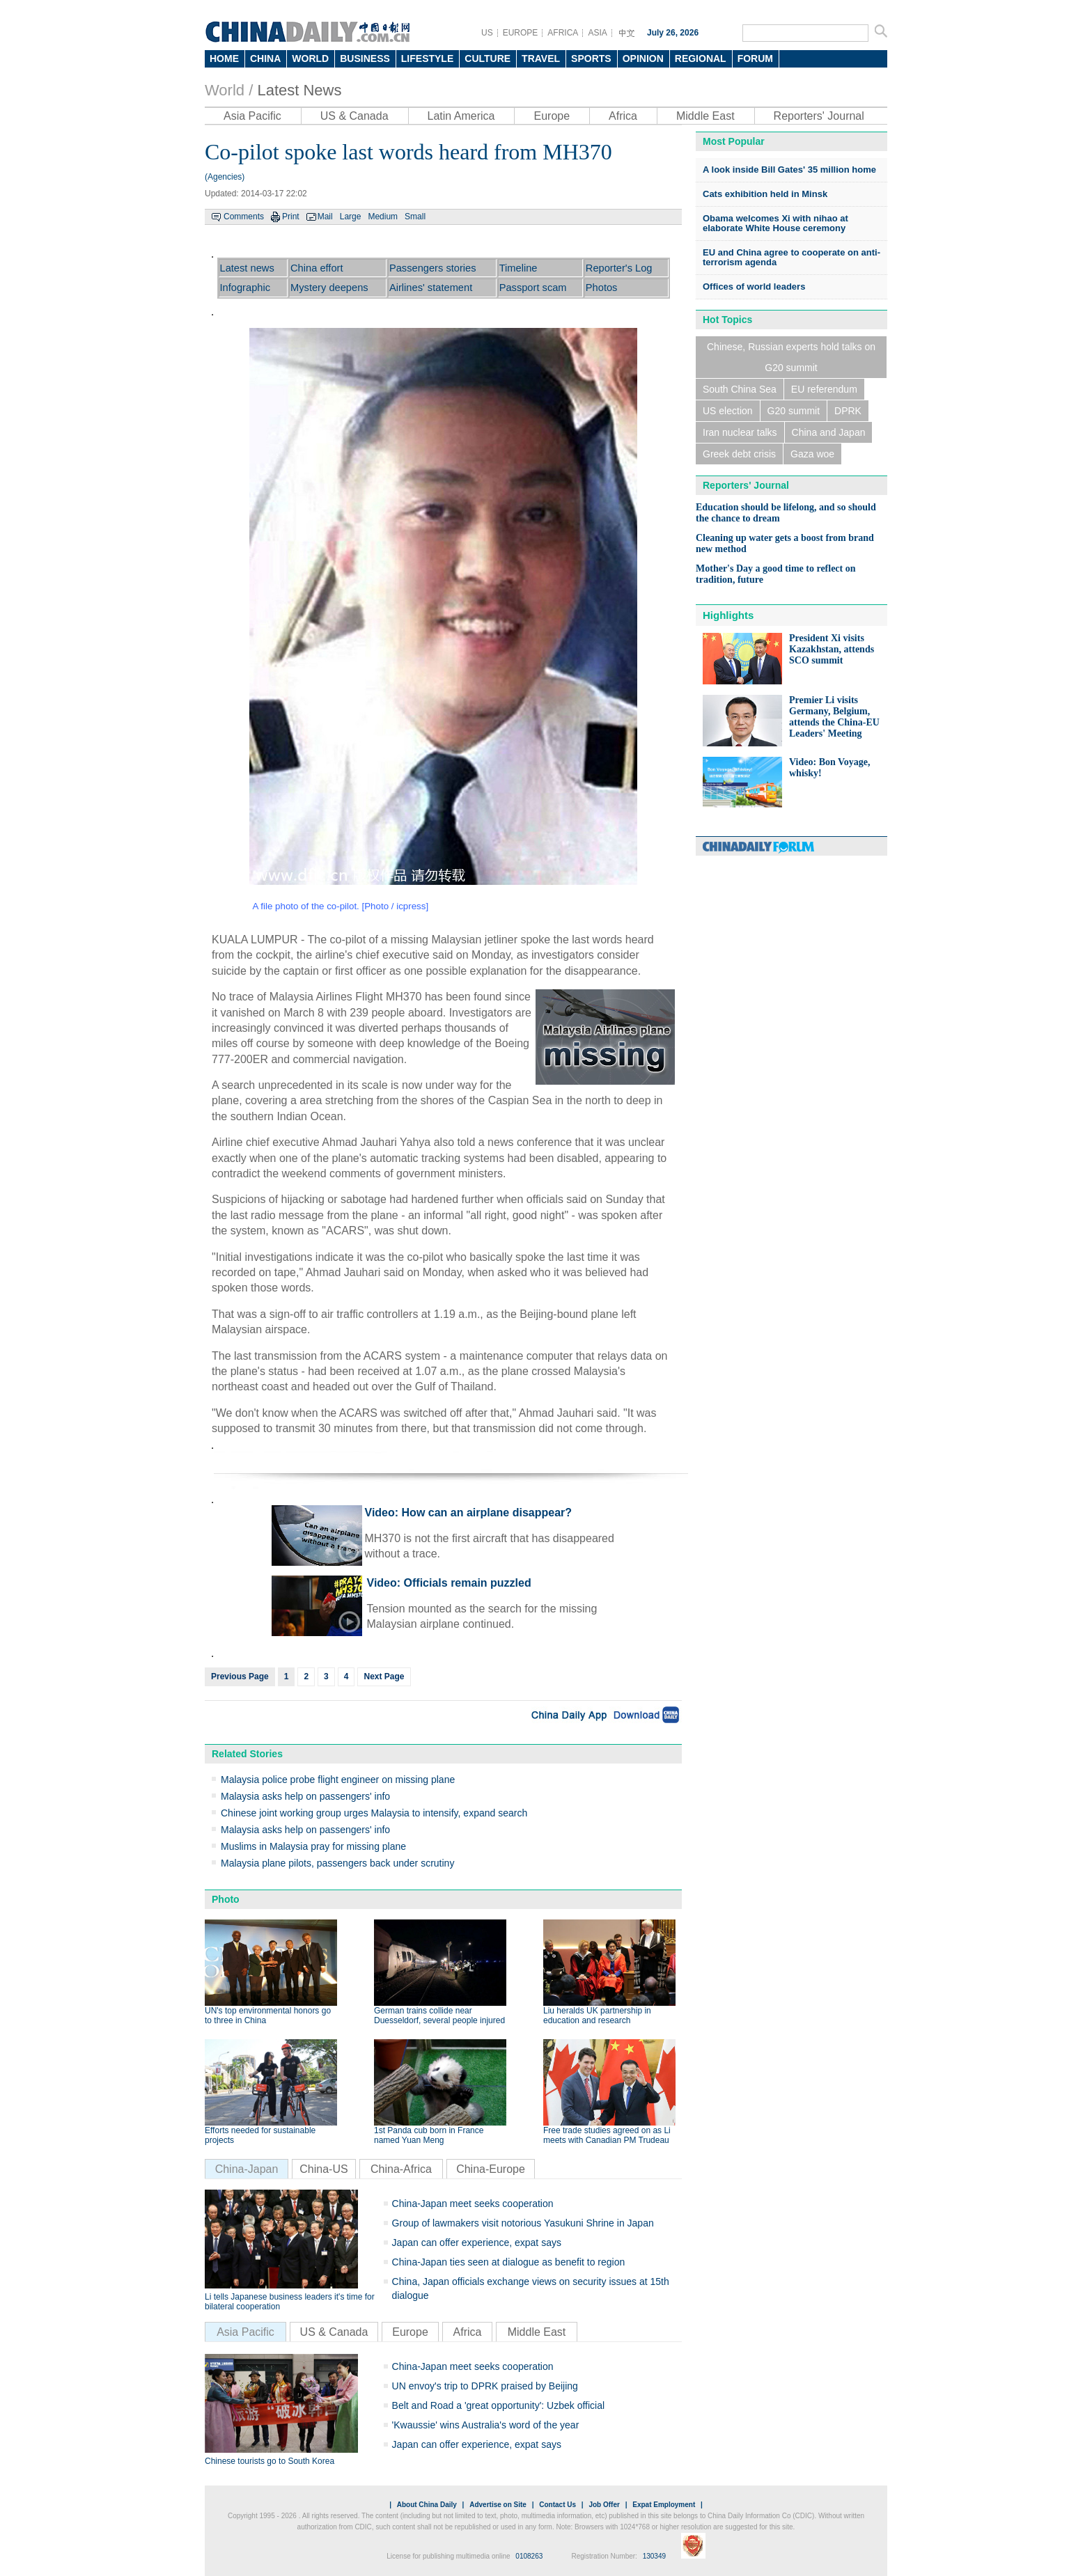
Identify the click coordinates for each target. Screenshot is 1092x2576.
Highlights (728, 615)
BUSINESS (365, 58)
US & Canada (354, 116)
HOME (224, 58)
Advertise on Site (497, 2504)
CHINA (265, 58)
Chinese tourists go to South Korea (269, 2461)
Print (290, 216)
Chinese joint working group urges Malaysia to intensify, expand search (374, 1813)
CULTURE (487, 58)
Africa (623, 116)
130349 (654, 2556)
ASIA (597, 33)
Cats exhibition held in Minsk (765, 194)
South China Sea (740, 389)
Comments (244, 216)
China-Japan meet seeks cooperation (473, 2203)
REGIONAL (700, 58)
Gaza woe (812, 454)
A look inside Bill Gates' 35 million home (789, 169)
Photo (226, 1899)
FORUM (755, 58)
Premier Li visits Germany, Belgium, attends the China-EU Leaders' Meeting (834, 717)
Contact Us (557, 2504)
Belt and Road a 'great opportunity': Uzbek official (498, 2405)
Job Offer (603, 2504)
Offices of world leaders (754, 286)
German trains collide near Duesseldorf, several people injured (439, 2015)
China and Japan (829, 432)
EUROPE (520, 33)
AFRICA (562, 33)
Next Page (384, 1676)
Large (350, 216)
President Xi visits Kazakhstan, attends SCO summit (831, 649)
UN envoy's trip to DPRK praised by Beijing (485, 2386)
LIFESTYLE (427, 58)
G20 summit (793, 410)
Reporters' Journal (819, 116)
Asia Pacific (252, 116)
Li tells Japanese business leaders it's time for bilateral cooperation (290, 2301)
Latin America (461, 116)
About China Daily (427, 2504)
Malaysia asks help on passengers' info (305, 1796)
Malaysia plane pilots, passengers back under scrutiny (337, 1863)
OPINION (643, 58)
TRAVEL (541, 58)
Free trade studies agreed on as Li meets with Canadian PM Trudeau (607, 2135)
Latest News (299, 90)
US (487, 33)
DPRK (847, 410)
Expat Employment (663, 2504)
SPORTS (591, 58)
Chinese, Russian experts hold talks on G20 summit (791, 357)
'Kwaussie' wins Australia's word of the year (485, 2424)
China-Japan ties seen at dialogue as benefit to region (508, 2262)
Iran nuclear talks (740, 432)
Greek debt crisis (739, 454)
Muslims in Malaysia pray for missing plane (313, 1846)
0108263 (529, 2556)
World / (229, 90)
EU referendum (824, 389)
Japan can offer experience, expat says (476, 2242)
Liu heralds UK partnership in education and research (597, 2015)
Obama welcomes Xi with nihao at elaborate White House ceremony (775, 223)
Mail (325, 216)
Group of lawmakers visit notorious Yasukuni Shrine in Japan (523, 2223)
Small (415, 216)
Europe (551, 116)
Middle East (705, 116)
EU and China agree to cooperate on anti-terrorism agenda (791, 257)
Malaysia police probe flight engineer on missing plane (338, 1779)
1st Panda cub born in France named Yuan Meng (428, 2135)
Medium (383, 216)
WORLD (310, 58)
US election (728, 410)
